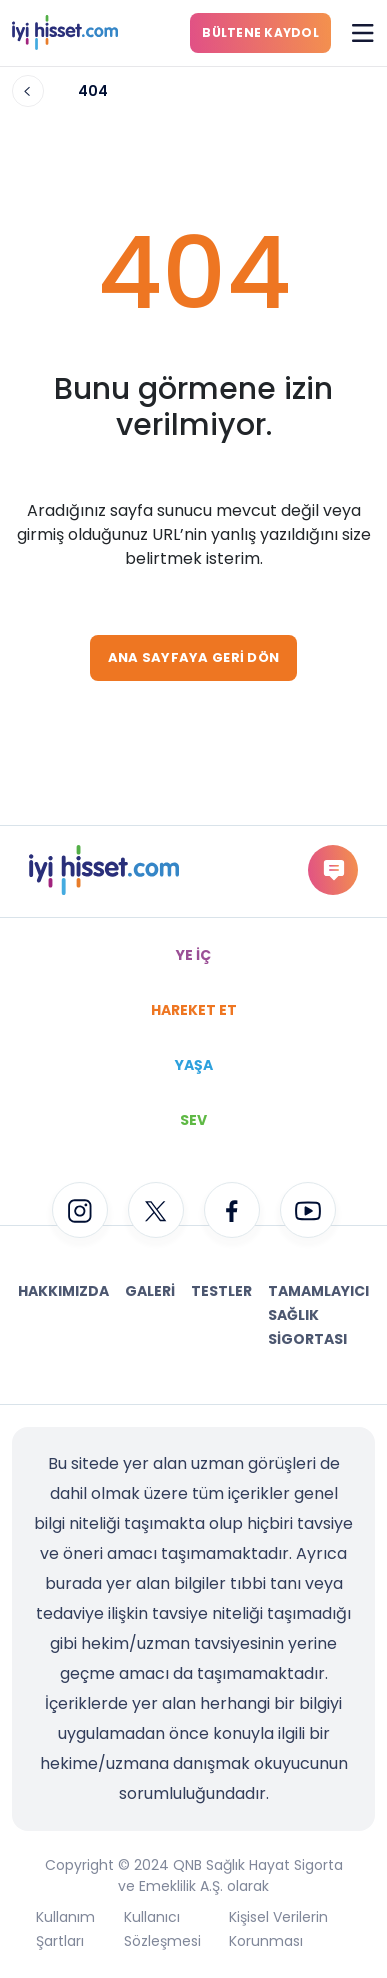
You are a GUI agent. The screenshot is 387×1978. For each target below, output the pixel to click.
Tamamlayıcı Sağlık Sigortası (318, 1315)
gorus (333, 869)
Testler (221, 1291)
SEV (193, 1120)
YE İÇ (193, 955)
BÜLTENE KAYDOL (260, 32)
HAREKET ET (194, 1010)
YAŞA (194, 1065)
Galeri (150, 1291)
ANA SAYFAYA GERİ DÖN (193, 657)
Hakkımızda (63, 1291)
